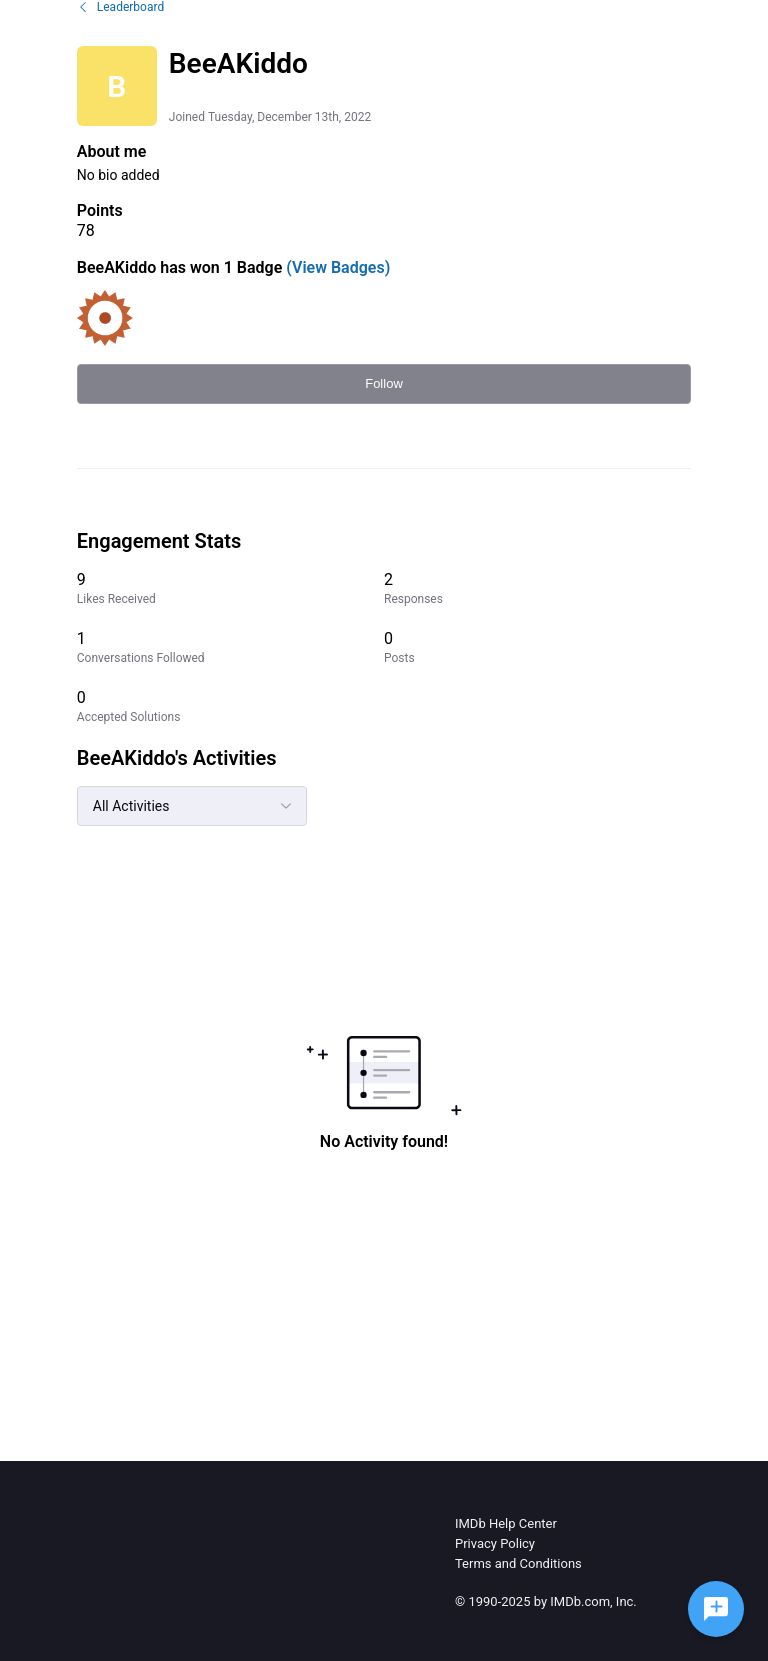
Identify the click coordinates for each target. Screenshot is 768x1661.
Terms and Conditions (518, 1563)
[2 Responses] (537, 588)
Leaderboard (120, 7)
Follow (384, 383)
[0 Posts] (537, 647)
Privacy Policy (495, 1543)
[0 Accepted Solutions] (230, 706)
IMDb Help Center (506, 1523)
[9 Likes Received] (230, 588)
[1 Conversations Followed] (230, 647)
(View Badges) (336, 267)
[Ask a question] (716, 1609)
